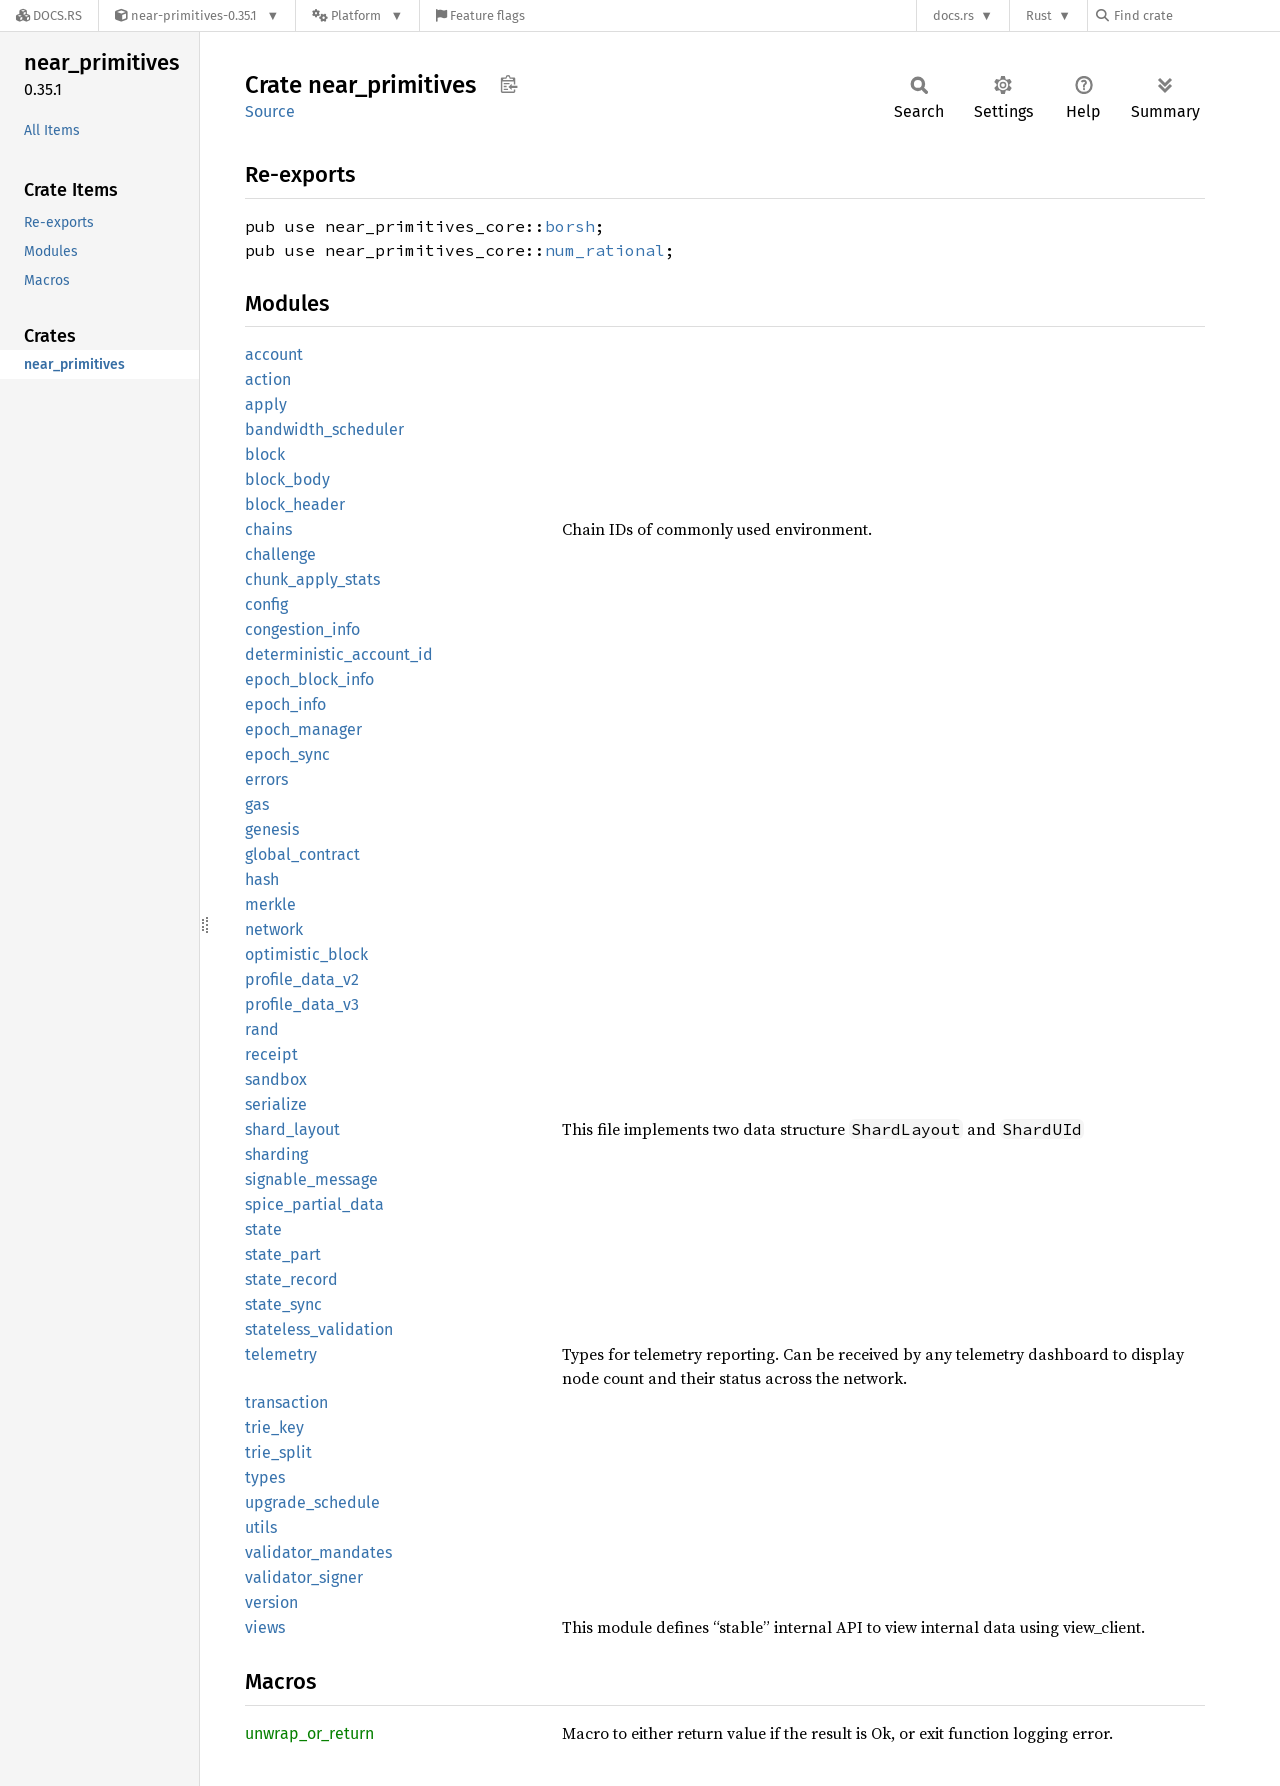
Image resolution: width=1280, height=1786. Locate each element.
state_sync (283, 1304)
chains (268, 529)
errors (266, 779)
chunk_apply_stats (312, 579)
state (263, 1229)
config (266, 604)
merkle (270, 904)
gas (257, 804)
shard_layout (292, 1129)
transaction (286, 1402)
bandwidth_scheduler (324, 429)
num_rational (605, 250)
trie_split (278, 1452)
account (274, 354)
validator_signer (304, 1577)
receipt (271, 1054)
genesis (272, 829)
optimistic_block (306, 954)
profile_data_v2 (302, 979)
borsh (570, 226)
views (265, 1627)
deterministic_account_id (339, 654)
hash (262, 879)
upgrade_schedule (312, 1502)
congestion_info (302, 629)
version (271, 1602)
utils (261, 1527)
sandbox (276, 1079)
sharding (276, 1154)
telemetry (281, 1354)
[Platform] (357, 15)
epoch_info (285, 704)
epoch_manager (303, 729)
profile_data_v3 (302, 1004)
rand (262, 1029)
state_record (291, 1279)
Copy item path (508, 84)
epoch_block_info (309, 679)
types (265, 1477)
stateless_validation (319, 1329)
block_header (295, 504)
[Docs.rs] (49, 15)
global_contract (302, 854)
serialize (276, 1104)
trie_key (274, 1427)
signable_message (311, 1179)
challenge (280, 554)
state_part (283, 1254)
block (265, 454)
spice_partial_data (314, 1204)
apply (266, 404)
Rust (1039, 15)
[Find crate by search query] (1196, 15)
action (268, 379)
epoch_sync (287, 754)
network (274, 929)
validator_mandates (318, 1552)
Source (270, 111)
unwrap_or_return (309, 1733)
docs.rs (953, 15)
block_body (287, 479)
